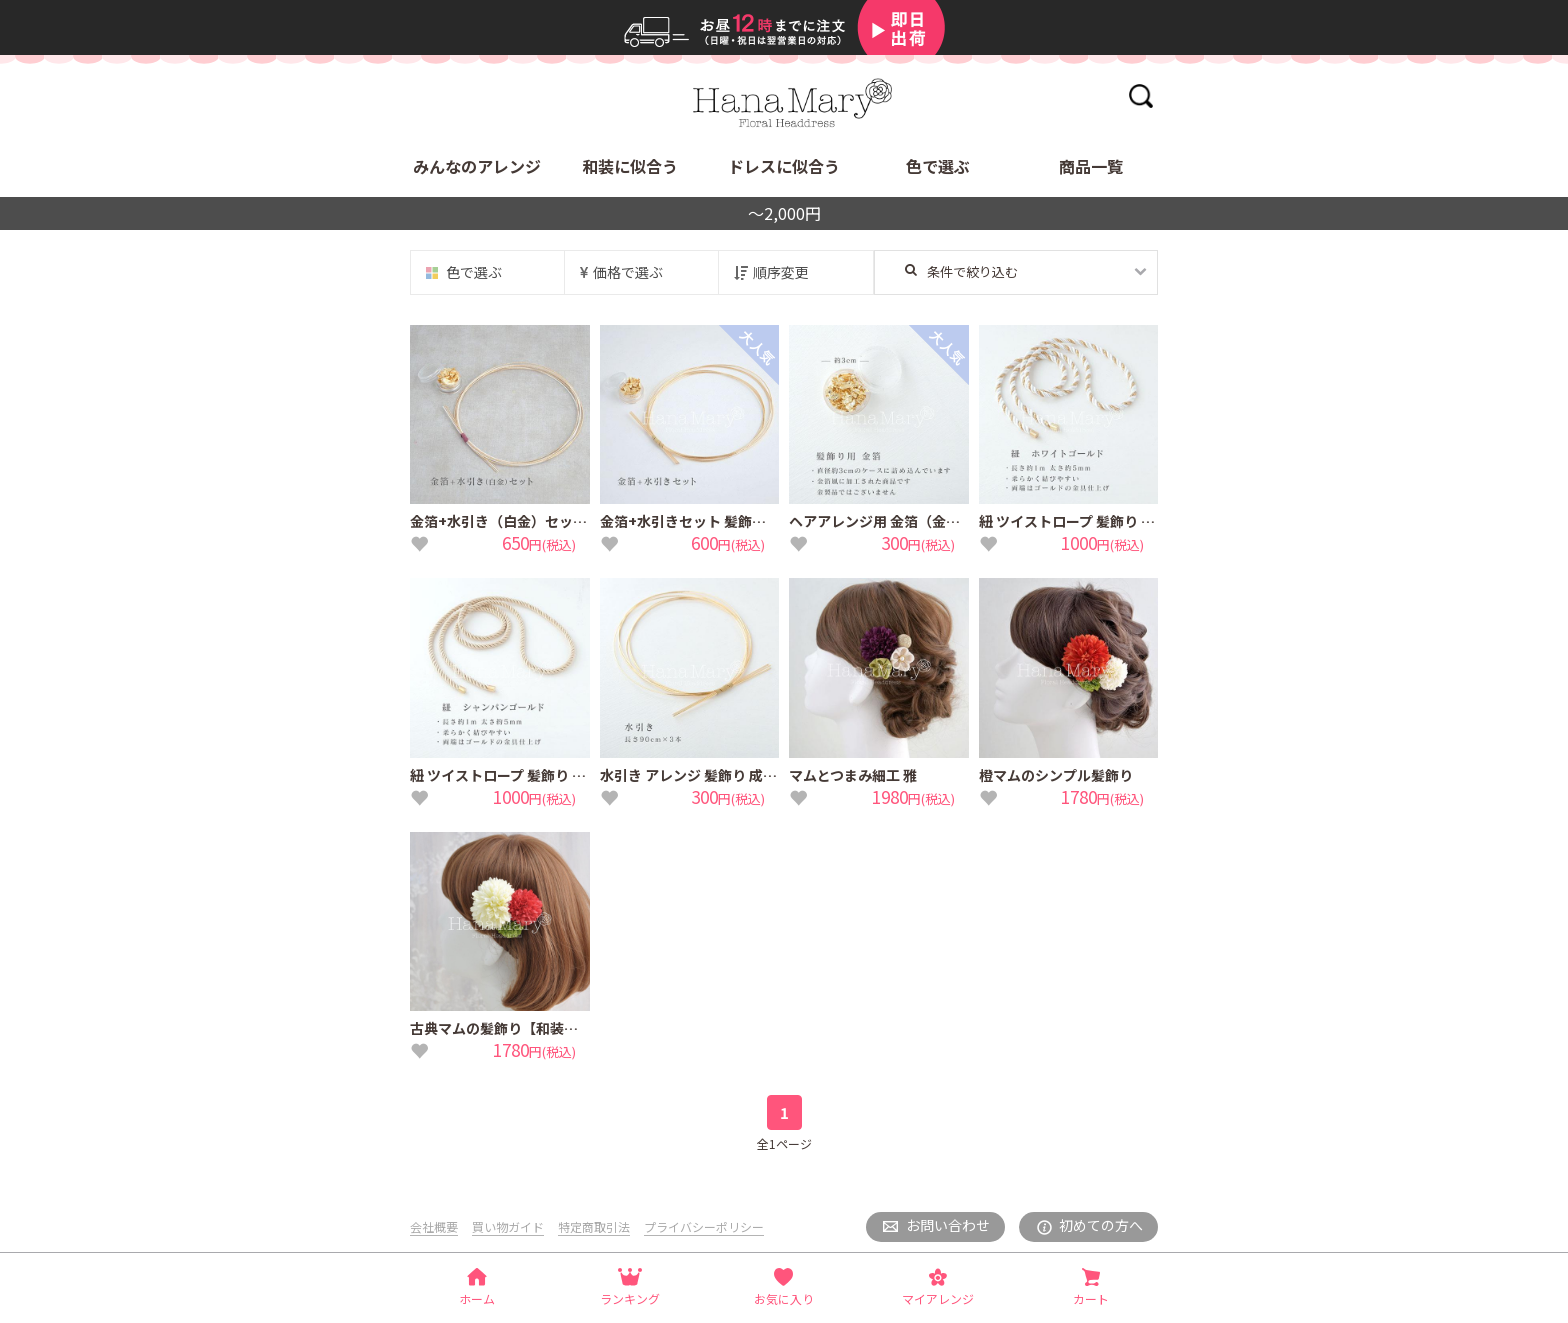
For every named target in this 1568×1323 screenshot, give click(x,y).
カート (1091, 1298)
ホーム (477, 1298)
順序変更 (781, 272)
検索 (1140, 95)
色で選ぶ (938, 166)
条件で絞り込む (961, 271)
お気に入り (784, 1298)
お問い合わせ (948, 1225)
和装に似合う (630, 166)
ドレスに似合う (784, 166)
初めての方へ (1101, 1225)
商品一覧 (1091, 166)
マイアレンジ (938, 1298)
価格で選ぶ (628, 272)
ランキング (630, 1298)
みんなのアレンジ (477, 166)
